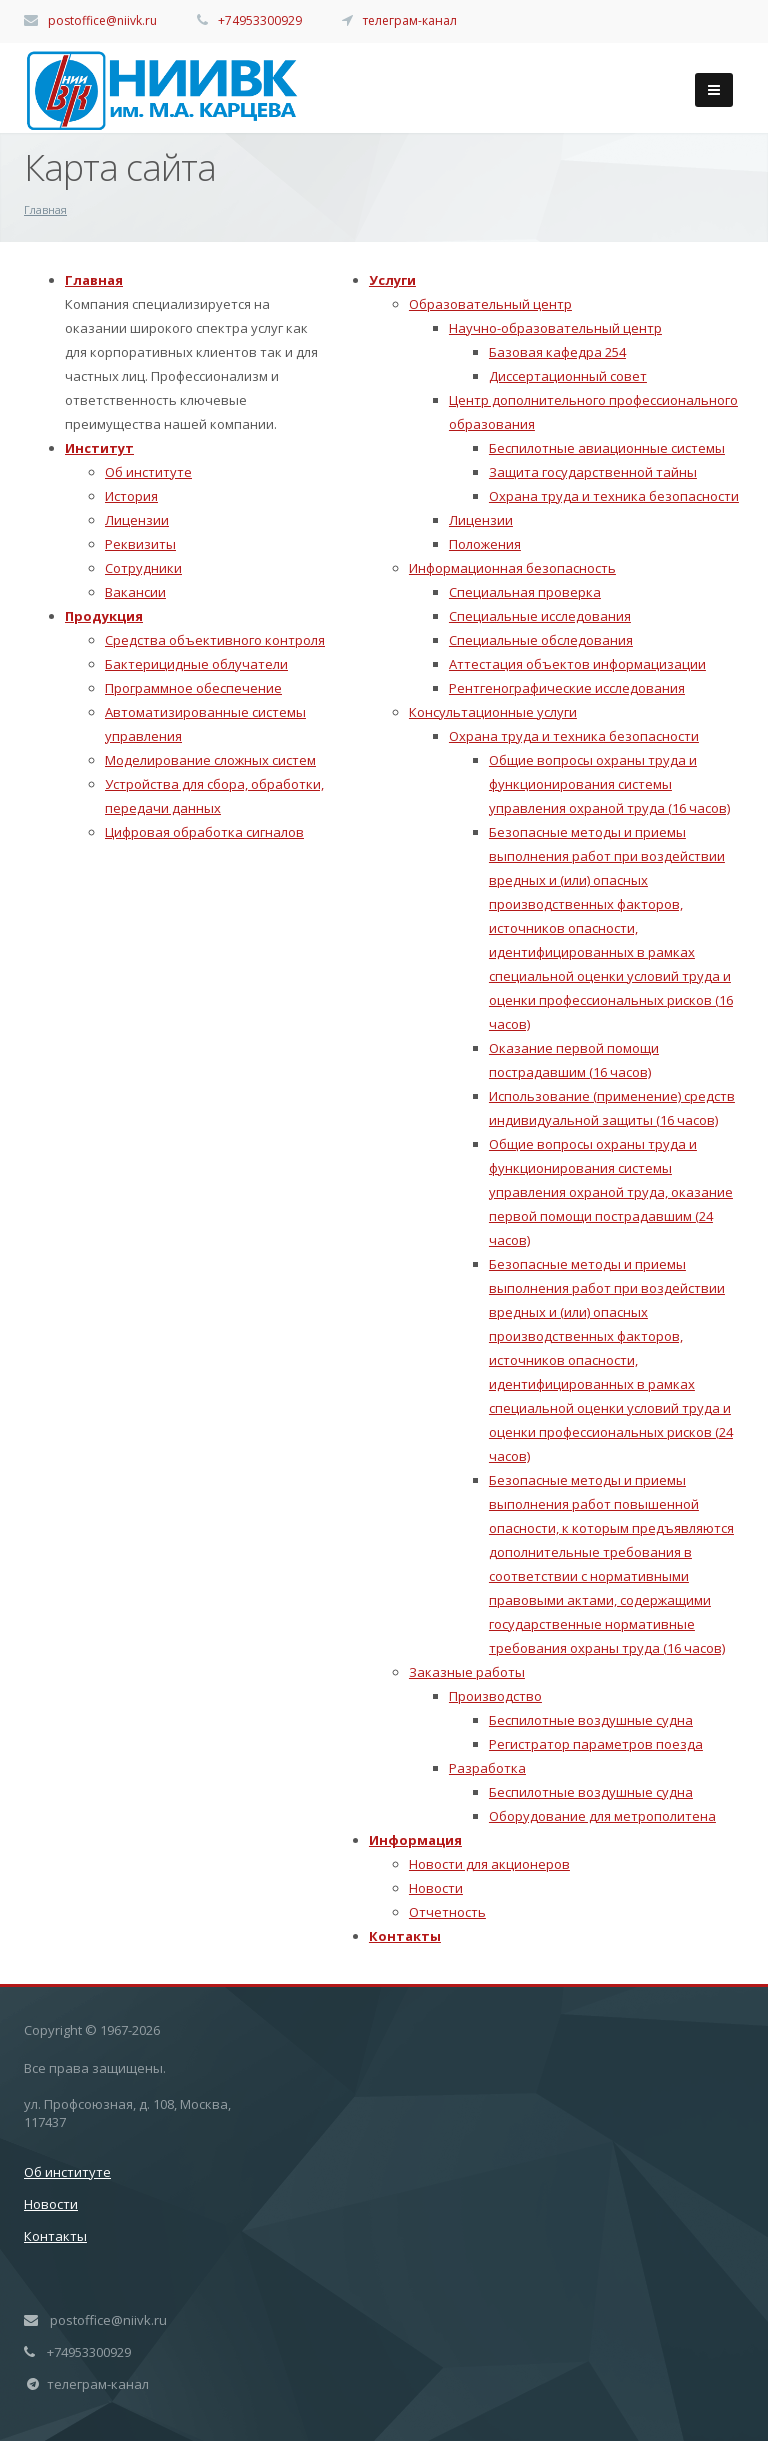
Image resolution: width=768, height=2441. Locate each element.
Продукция (104, 616)
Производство (495, 1696)
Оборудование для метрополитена (602, 1816)
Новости (436, 1888)
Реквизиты (140, 544)
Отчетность (447, 1912)
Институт (99, 448)
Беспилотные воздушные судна (591, 1720)
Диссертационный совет (568, 376)
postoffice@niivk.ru (102, 20)
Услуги (392, 280)
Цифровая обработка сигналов (204, 832)
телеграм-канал (410, 20)
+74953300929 (260, 20)
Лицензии (137, 520)
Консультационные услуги (493, 712)
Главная (94, 280)
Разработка (487, 1768)
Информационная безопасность (512, 568)
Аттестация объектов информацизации (577, 664)
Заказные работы (467, 1672)
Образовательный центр (490, 304)
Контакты (405, 1936)
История (131, 496)
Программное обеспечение (193, 688)
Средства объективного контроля (215, 640)
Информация (415, 1840)
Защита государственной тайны (593, 472)
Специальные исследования (540, 616)
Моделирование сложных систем (210, 760)
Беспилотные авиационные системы (607, 448)
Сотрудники (143, 568)
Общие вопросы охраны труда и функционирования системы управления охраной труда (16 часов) (609, 784)
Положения (485, 544)
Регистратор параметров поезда (596, 1744)
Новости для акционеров (489, 1864)
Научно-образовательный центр (555, 328)
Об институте (148, 472)
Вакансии (135, 592)
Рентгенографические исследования (567, 688)
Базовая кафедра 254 (557, 352)
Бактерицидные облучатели (196, 664)
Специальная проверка (525, 592)
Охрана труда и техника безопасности (614, 496)
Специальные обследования (541, 640)
